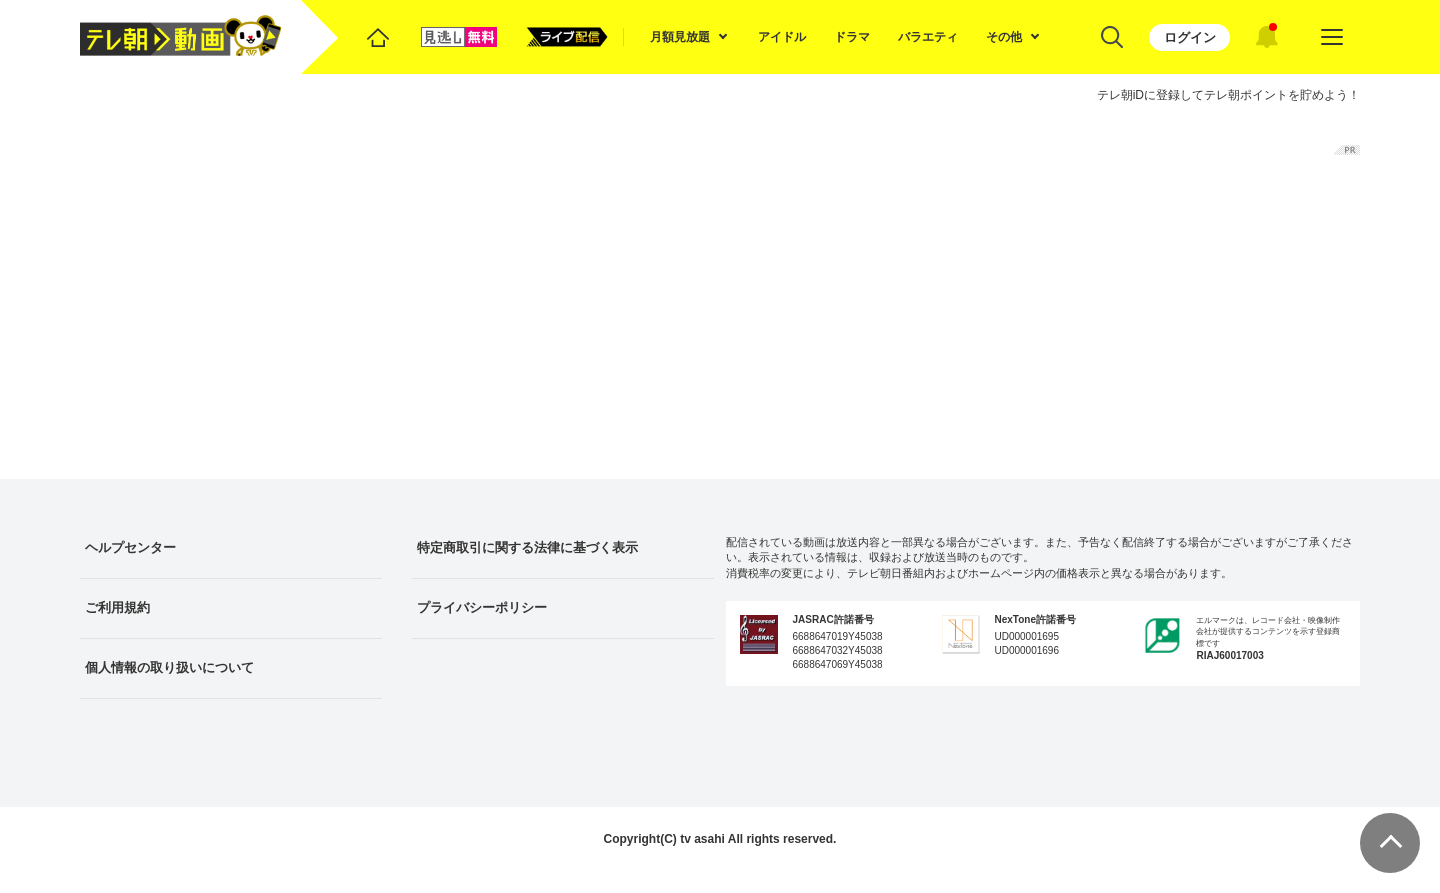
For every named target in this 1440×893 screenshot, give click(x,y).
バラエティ (928, 37)
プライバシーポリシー (482, 607)
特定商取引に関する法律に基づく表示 (527, 547)
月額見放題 (680, 37)
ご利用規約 (117, 607)
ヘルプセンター (130, 547)
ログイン (1190, 37)
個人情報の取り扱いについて (169, 667)
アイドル (782, 37)
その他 (1004, 37)
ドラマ (852, 37)
